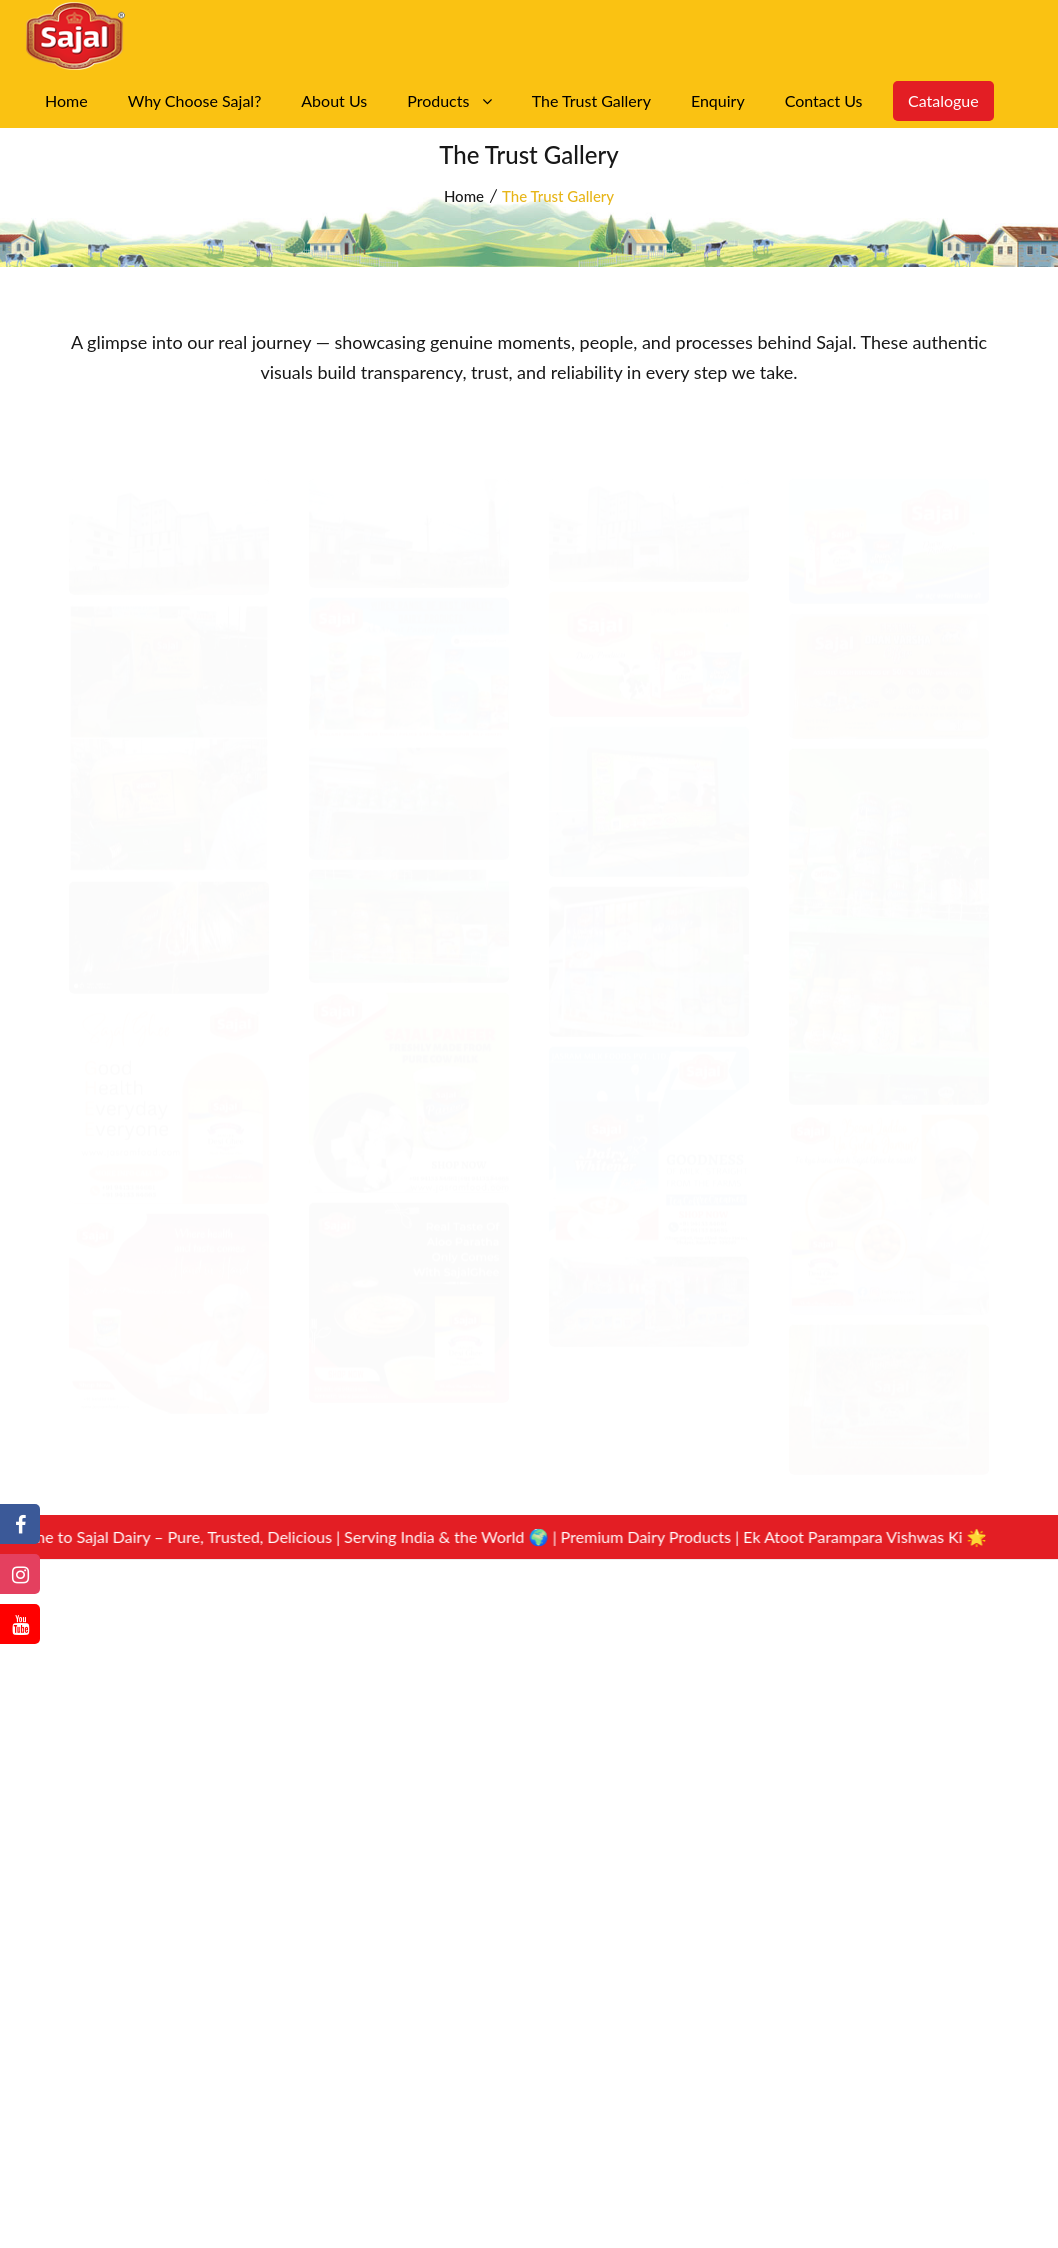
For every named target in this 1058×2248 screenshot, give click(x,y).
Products (449, 100)
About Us (334, 100)
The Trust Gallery (591, 100)
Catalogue (942, 100)
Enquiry (718, 100)
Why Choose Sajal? (195, 100)
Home (66, 100)
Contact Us (824, 100)
